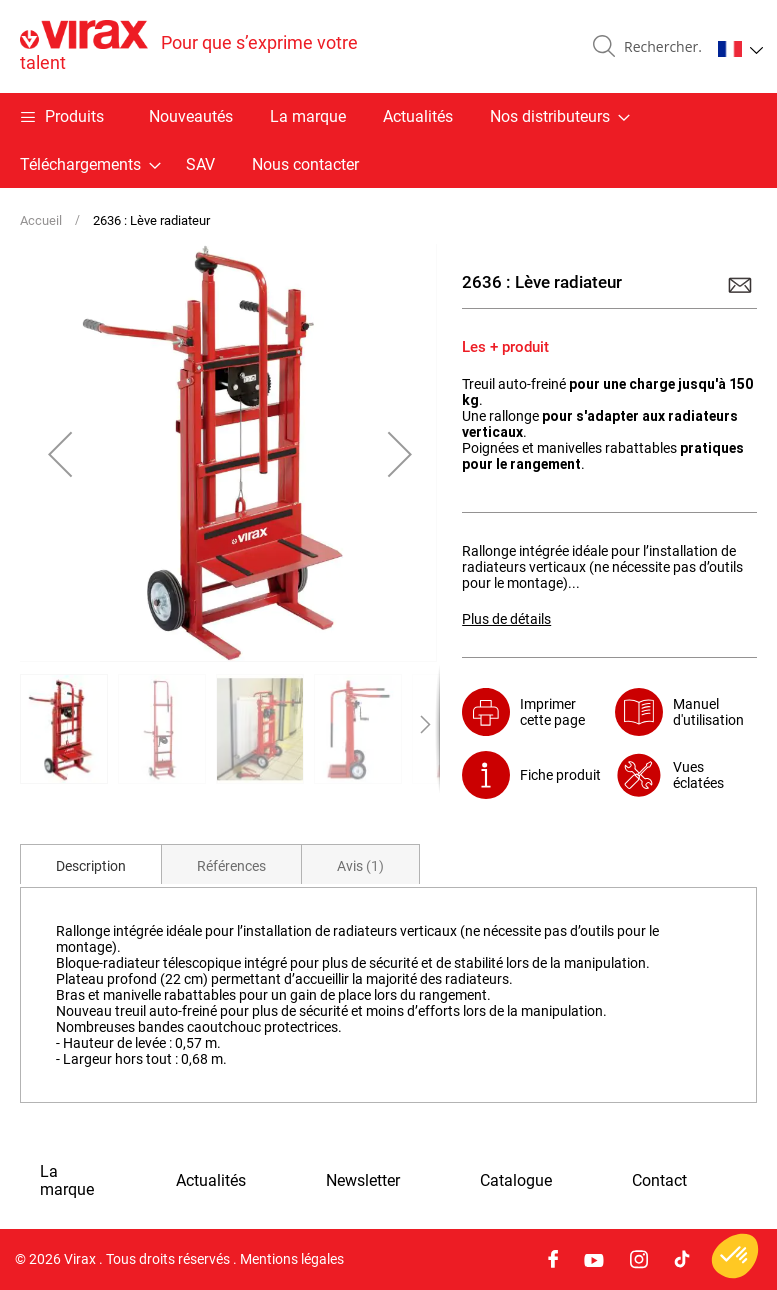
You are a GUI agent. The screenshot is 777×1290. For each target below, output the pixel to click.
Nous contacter (305, 164)
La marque (308, 116)
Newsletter (363, 1181)
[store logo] (204, 46)
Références (231, 866)
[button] (740, 49)
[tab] (91, 864)
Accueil (41, 220)
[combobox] (659, 47)
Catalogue (516, 1181)
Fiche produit (560, 775)
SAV (200, 164)
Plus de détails (506, 619)
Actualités (418, 116)
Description (91, 866)
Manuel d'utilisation (708, 712)
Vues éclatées (698, 775)
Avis (360, 866)
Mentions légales (292, 1259)
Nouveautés (191, 116)
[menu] (388, 140)
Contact (659, 1181)
